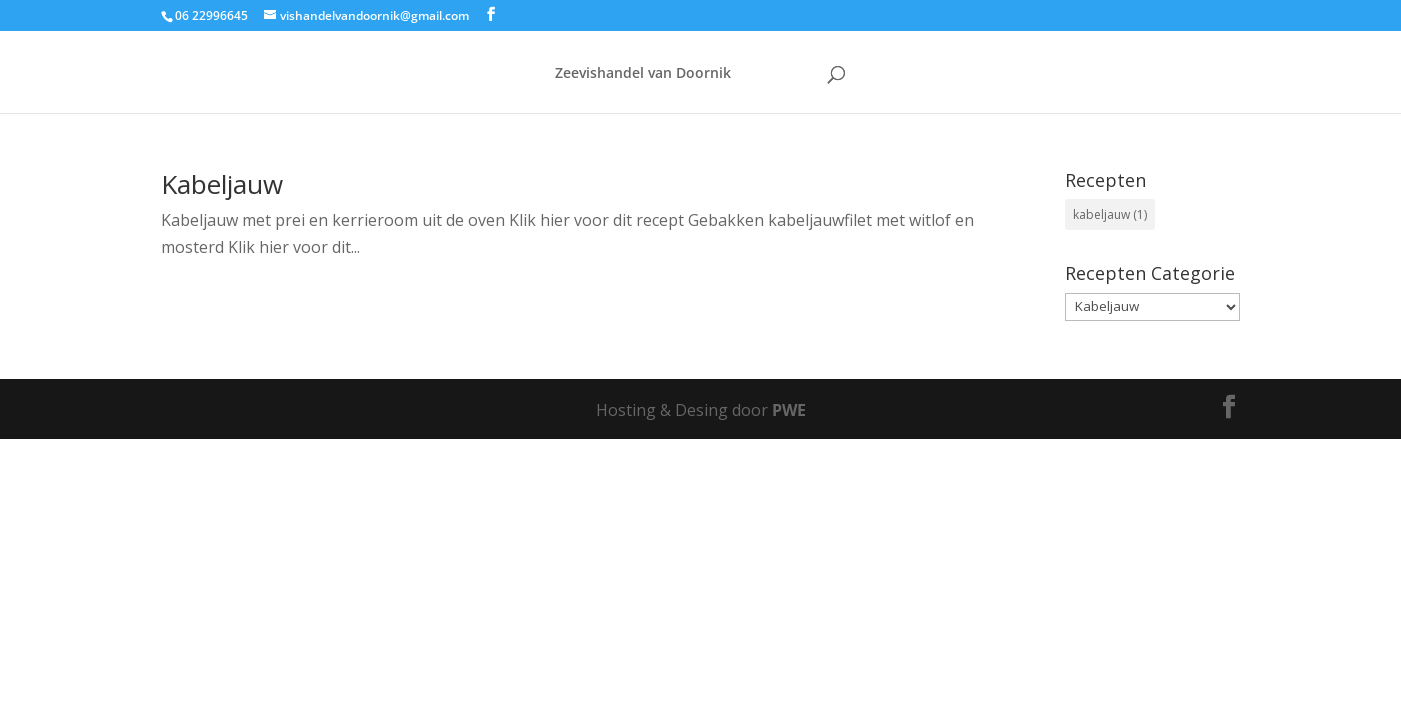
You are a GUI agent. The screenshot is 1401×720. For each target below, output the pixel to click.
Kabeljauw (222, 184)
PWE (789, 410)
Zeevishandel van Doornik (643, 74)
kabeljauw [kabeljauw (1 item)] (1110, 214)
